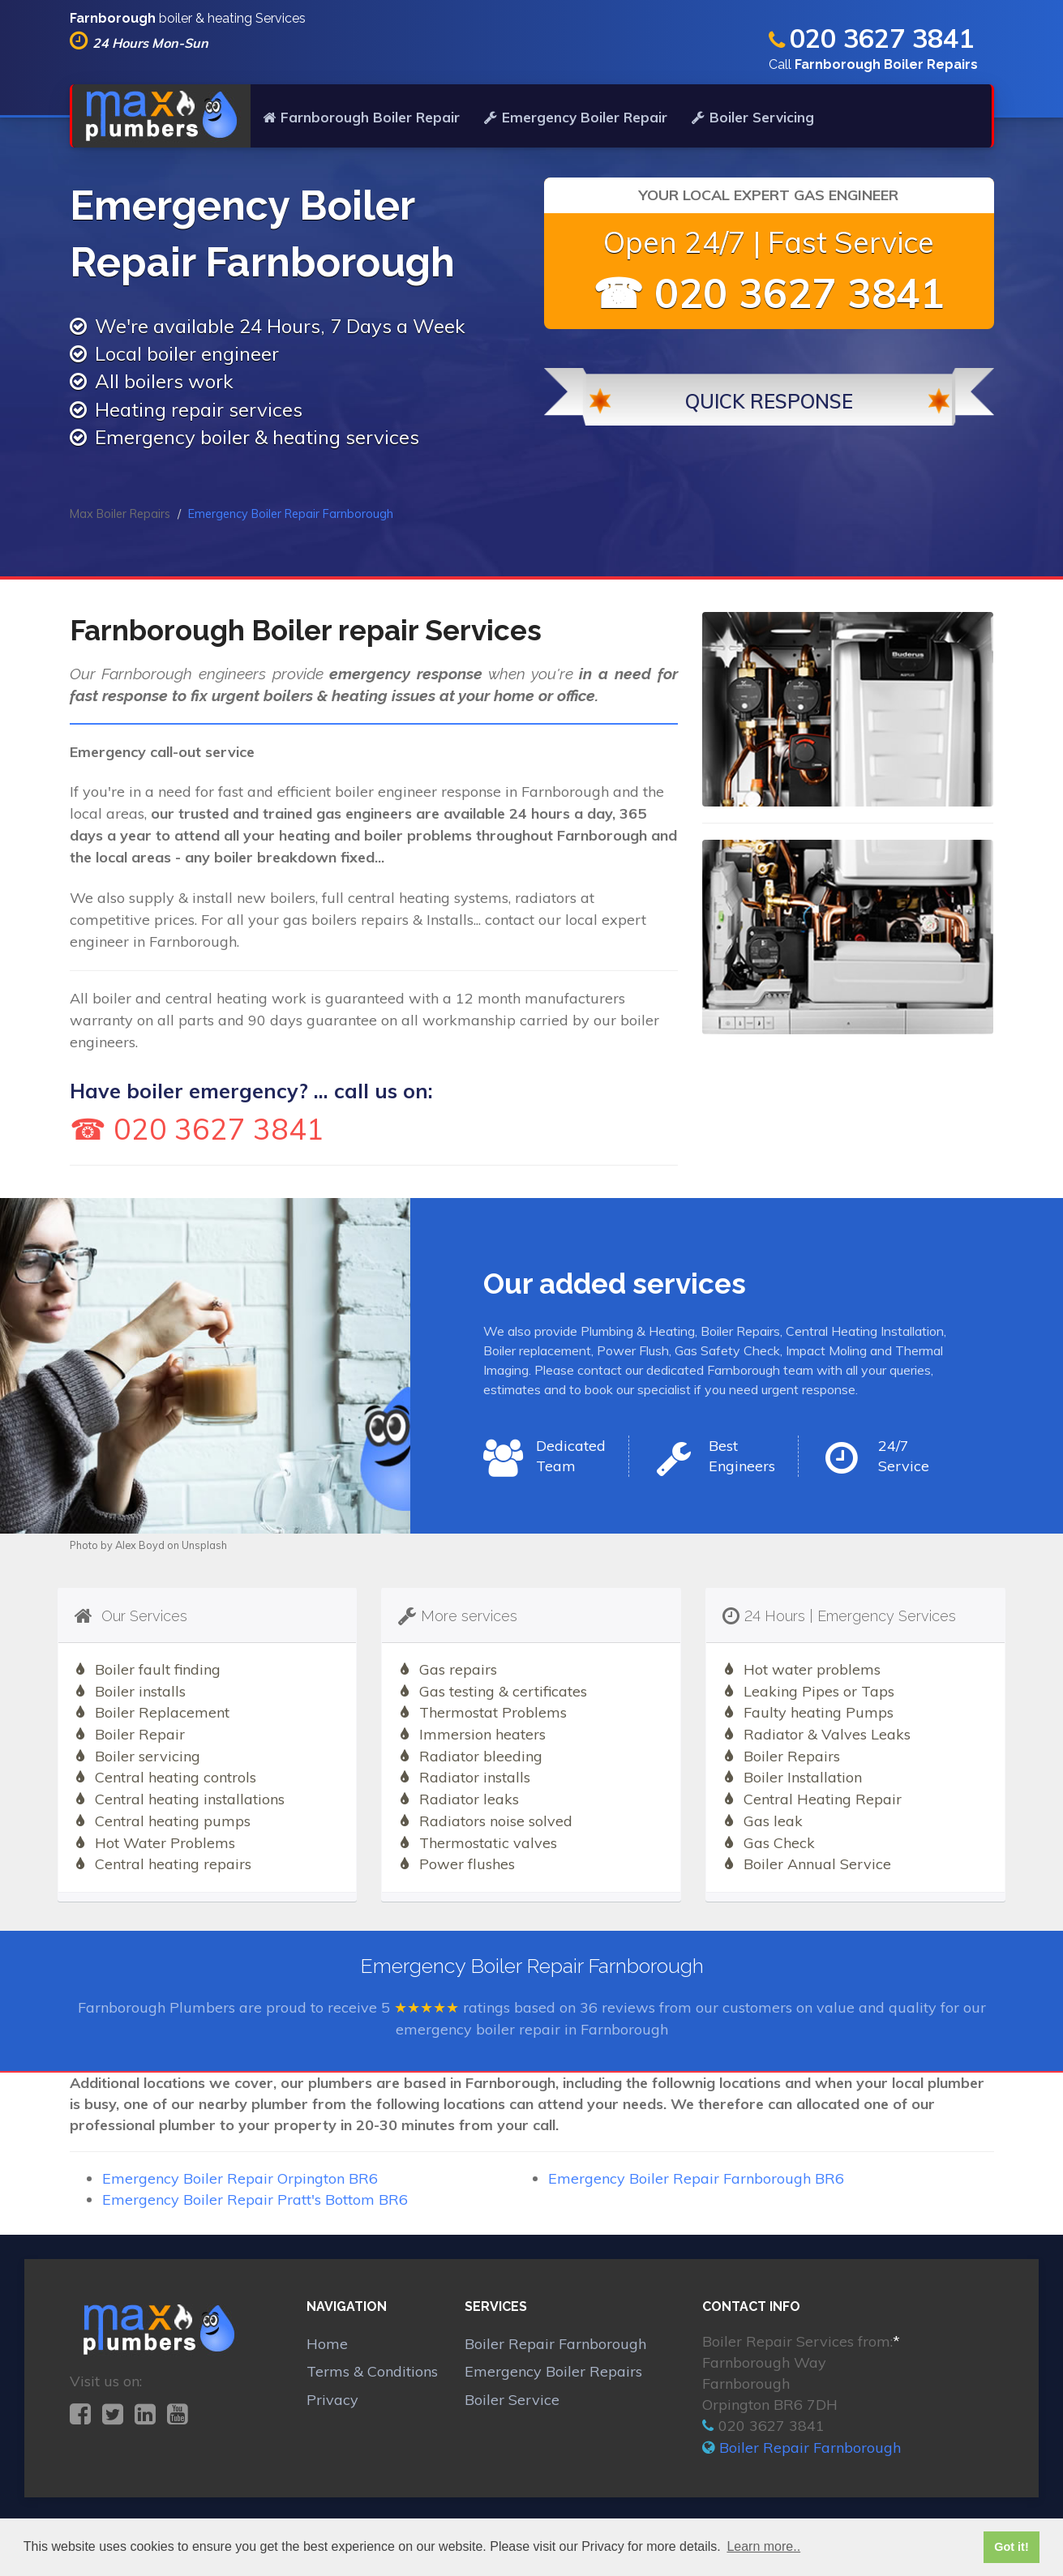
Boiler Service (512, 2399)
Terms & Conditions (372, 2371)
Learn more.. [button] (763, 2546)
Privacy (332, 2399)
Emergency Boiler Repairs (553, 2371)
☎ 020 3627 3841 (769, 293)
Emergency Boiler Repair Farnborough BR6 (696, 2178)
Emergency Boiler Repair (575, 117)
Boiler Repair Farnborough (555, 2343)
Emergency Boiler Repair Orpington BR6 (240, 2178)
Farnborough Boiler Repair (361, 117)
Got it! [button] (1011, 2546)
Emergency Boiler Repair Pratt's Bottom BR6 (255, 2199)
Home (327, 2343)
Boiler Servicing (753, 117)
